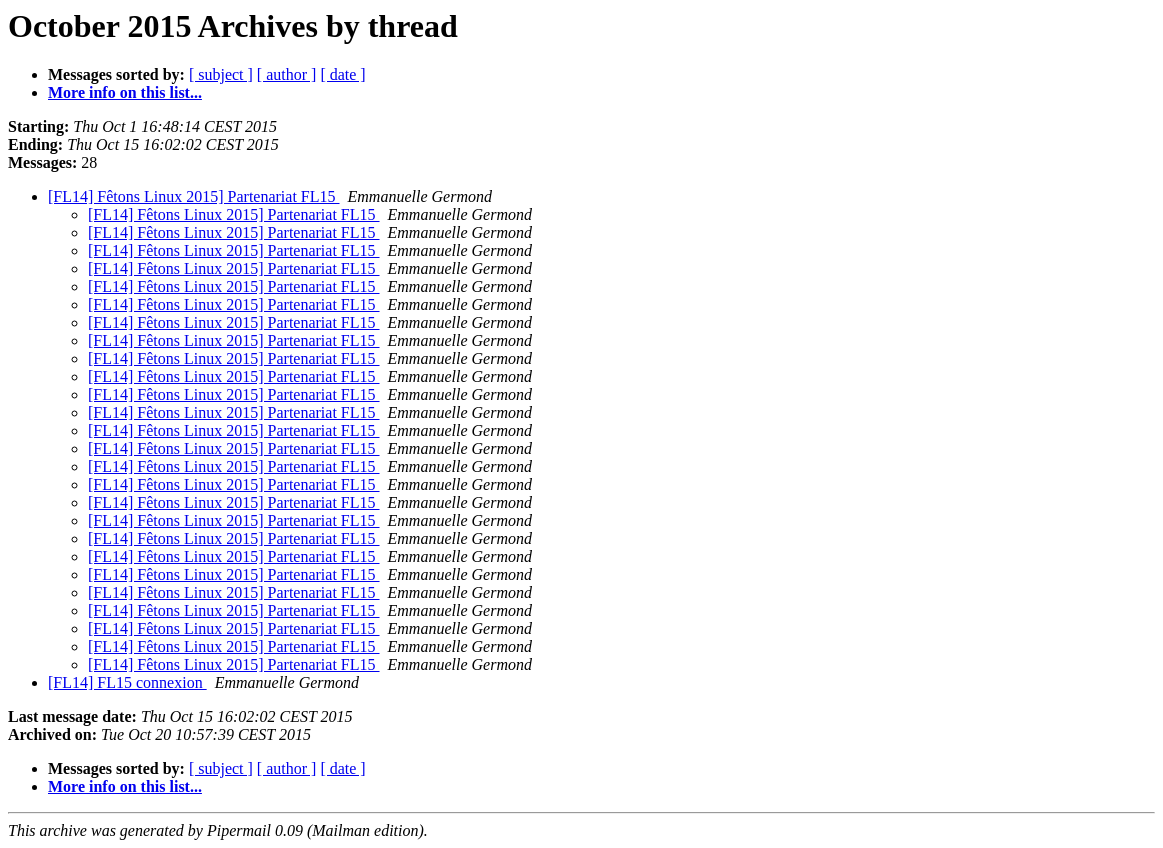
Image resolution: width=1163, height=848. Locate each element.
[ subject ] (221, 74)
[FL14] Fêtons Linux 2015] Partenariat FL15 (194, 196)
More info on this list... (125, 92)
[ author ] (287, 74)
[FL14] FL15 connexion (127, 682)
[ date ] (342, 74)
